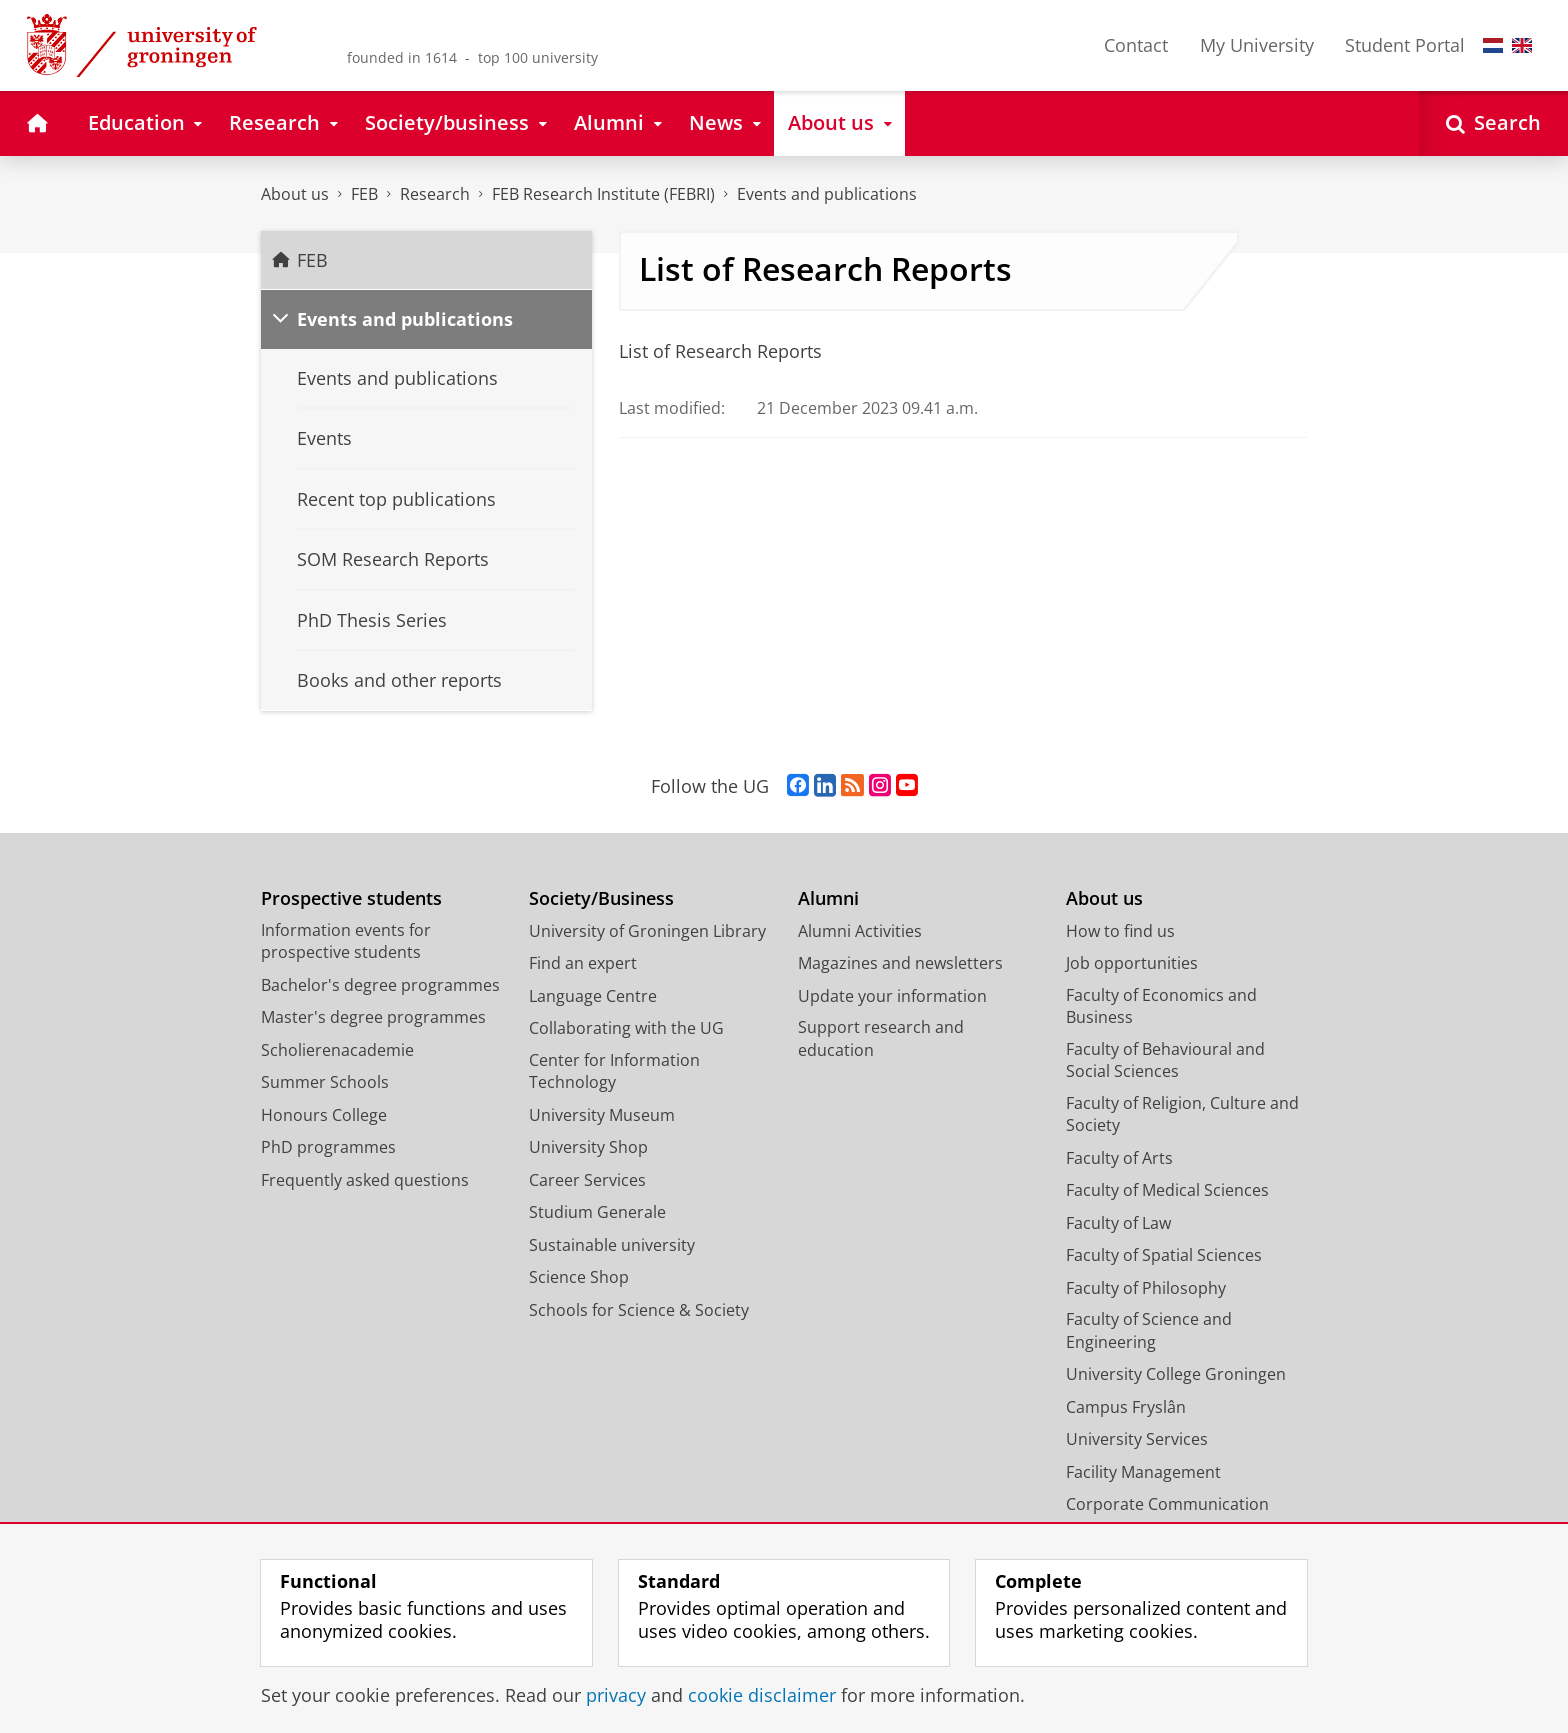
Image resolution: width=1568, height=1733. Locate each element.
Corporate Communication (1167, 1504)
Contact (1136, 45)
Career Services (587, 1180)
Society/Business (601, 898)
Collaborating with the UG (626, 1028)
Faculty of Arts (1119, 1158)
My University (1257, 45)
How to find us (1120, 931)
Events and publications (827, 194)
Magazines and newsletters (900, 963)
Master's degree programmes (373, 1017)
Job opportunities (1132, 963)
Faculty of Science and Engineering (1149, 1330)
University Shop (588, 1147)
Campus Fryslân (1126, 1407)
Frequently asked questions (365, 1180)
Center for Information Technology (614, 1071)
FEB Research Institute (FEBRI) (603, 194)
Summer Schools (325, 1082)
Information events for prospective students (346, 941)
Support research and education (881, 1038)
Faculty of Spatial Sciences (1164, 1255)
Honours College (324, 1115)
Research (435, 194)
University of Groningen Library (647, 931)
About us (295, 194)
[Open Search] (1493, 123)
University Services (1137, 1439)
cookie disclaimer (762, 1695)
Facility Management (1143, 1472)
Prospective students (351, 898)
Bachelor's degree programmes (380, 985)
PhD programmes (328, 1147)
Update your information (892, 996)
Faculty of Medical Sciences (1167, 1190)
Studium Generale (597, 1212)
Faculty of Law (1118, 1223)
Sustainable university (612, 1245)
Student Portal (1405, 45)
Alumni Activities (860, 931)
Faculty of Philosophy (1146, 1288)
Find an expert (583, 963)
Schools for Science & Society (639, 1310)
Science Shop (579, 1277)
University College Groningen (1176, 1374)
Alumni (828, 898)
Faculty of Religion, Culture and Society (1182, 1114)
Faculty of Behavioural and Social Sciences (1165, 1060)
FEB (364, 194)
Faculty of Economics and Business (1161, 1006)
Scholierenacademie (337, 1050)
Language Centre (593, 996)
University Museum (602, 1115)
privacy (616, 1695)
